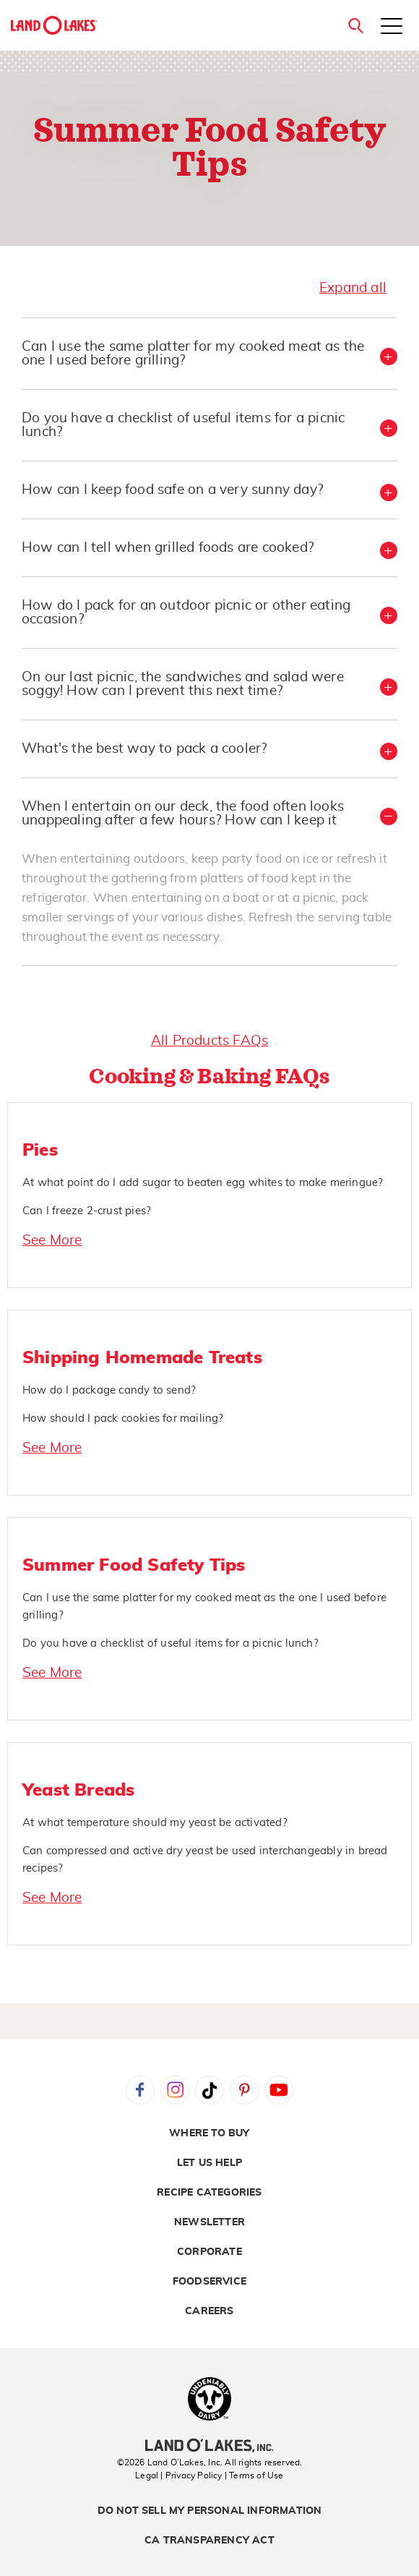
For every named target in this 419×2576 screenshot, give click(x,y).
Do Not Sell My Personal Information (210, 2511)
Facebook (140, 2090)
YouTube (278, 2090)
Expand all (352, 288)
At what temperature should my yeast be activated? (155, 1822)
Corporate (209, 2252)
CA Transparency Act (209, 2541)
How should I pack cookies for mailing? (123, 1418)
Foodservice (209, 2282)
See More (52, 1241)
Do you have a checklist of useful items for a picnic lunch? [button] (183, 425)
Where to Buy (209, 2133)
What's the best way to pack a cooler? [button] (144, 749)
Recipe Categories (209, 2193)
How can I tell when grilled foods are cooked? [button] (168, 548)
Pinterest (244, 2090)
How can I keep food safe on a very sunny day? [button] (172, 490)
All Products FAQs (209, 1041)
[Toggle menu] (391, 27)
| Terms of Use (254, 2475)
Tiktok (209, 2090)
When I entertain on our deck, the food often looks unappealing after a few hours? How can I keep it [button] (183, 813)
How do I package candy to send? (109, 1390)
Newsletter (209, 2222)
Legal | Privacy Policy (178, 2475)
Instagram (174, 2090)
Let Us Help (209, 2163)
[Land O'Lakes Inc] (209, 2447)
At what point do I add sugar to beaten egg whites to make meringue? (202, 1182)
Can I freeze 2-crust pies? (86, 1211)
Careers (209, 2311)
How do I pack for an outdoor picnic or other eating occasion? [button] (186, 612)
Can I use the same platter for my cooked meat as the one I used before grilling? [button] (193, 353)
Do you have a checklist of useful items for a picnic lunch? (170, 1643)
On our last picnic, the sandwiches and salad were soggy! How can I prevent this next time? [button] (183, 684)
